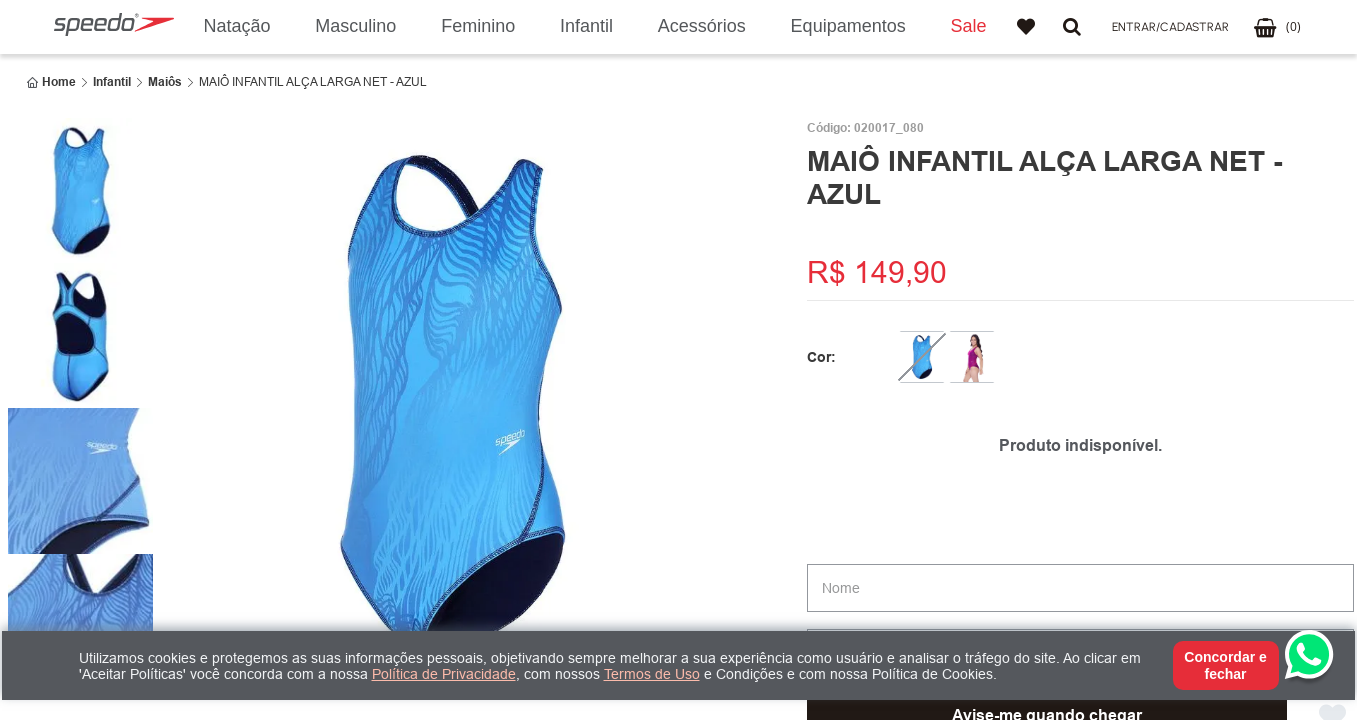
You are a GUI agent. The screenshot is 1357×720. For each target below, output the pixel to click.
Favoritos (1026, 27)
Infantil (112, 82)
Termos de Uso (652, 674)
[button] (1170, 27)
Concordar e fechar (1225, 665)
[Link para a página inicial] (51, 82)
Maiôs (165, 82)
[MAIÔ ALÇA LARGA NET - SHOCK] (972, 357)
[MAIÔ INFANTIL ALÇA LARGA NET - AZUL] (922, 357)
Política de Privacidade (444, 674)
